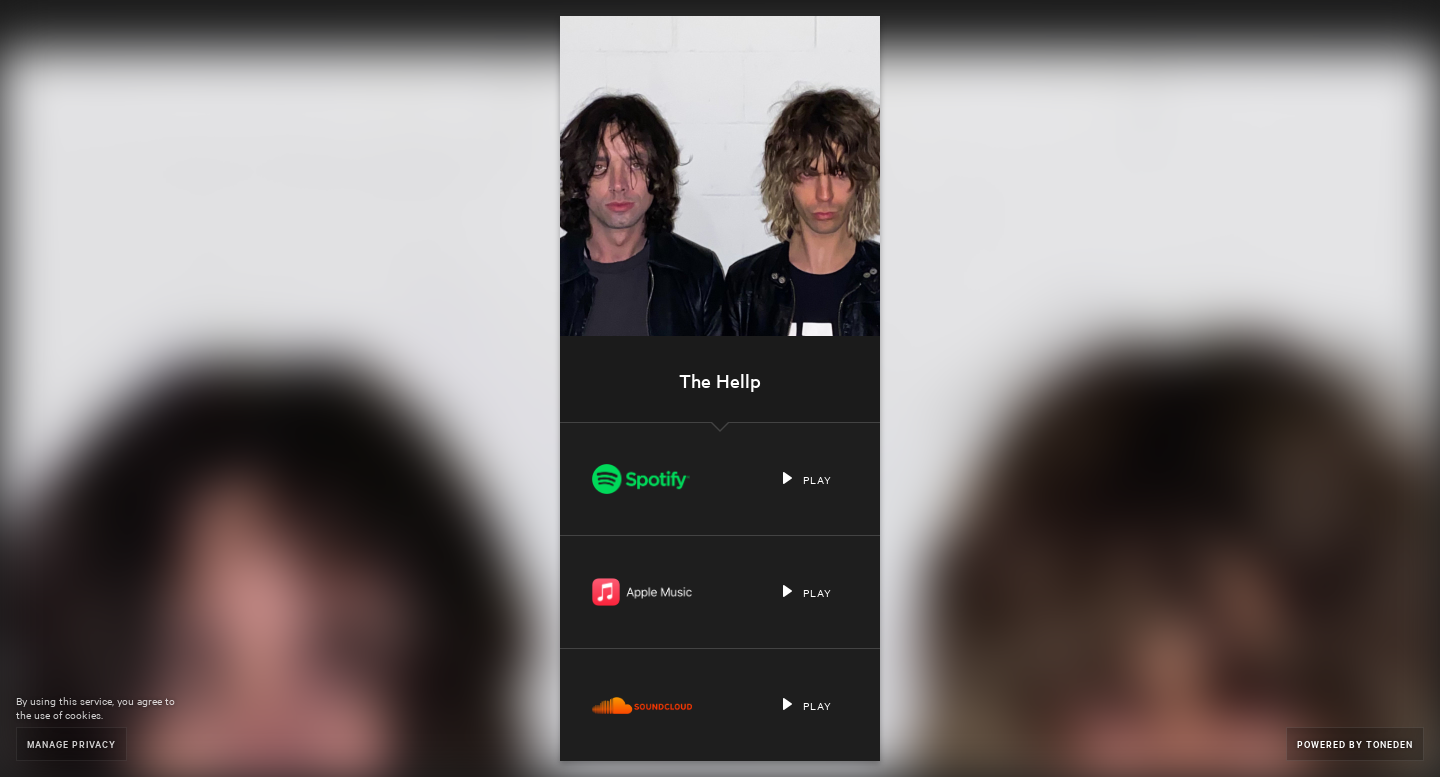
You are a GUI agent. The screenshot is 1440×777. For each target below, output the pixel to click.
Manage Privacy (71, 743)
